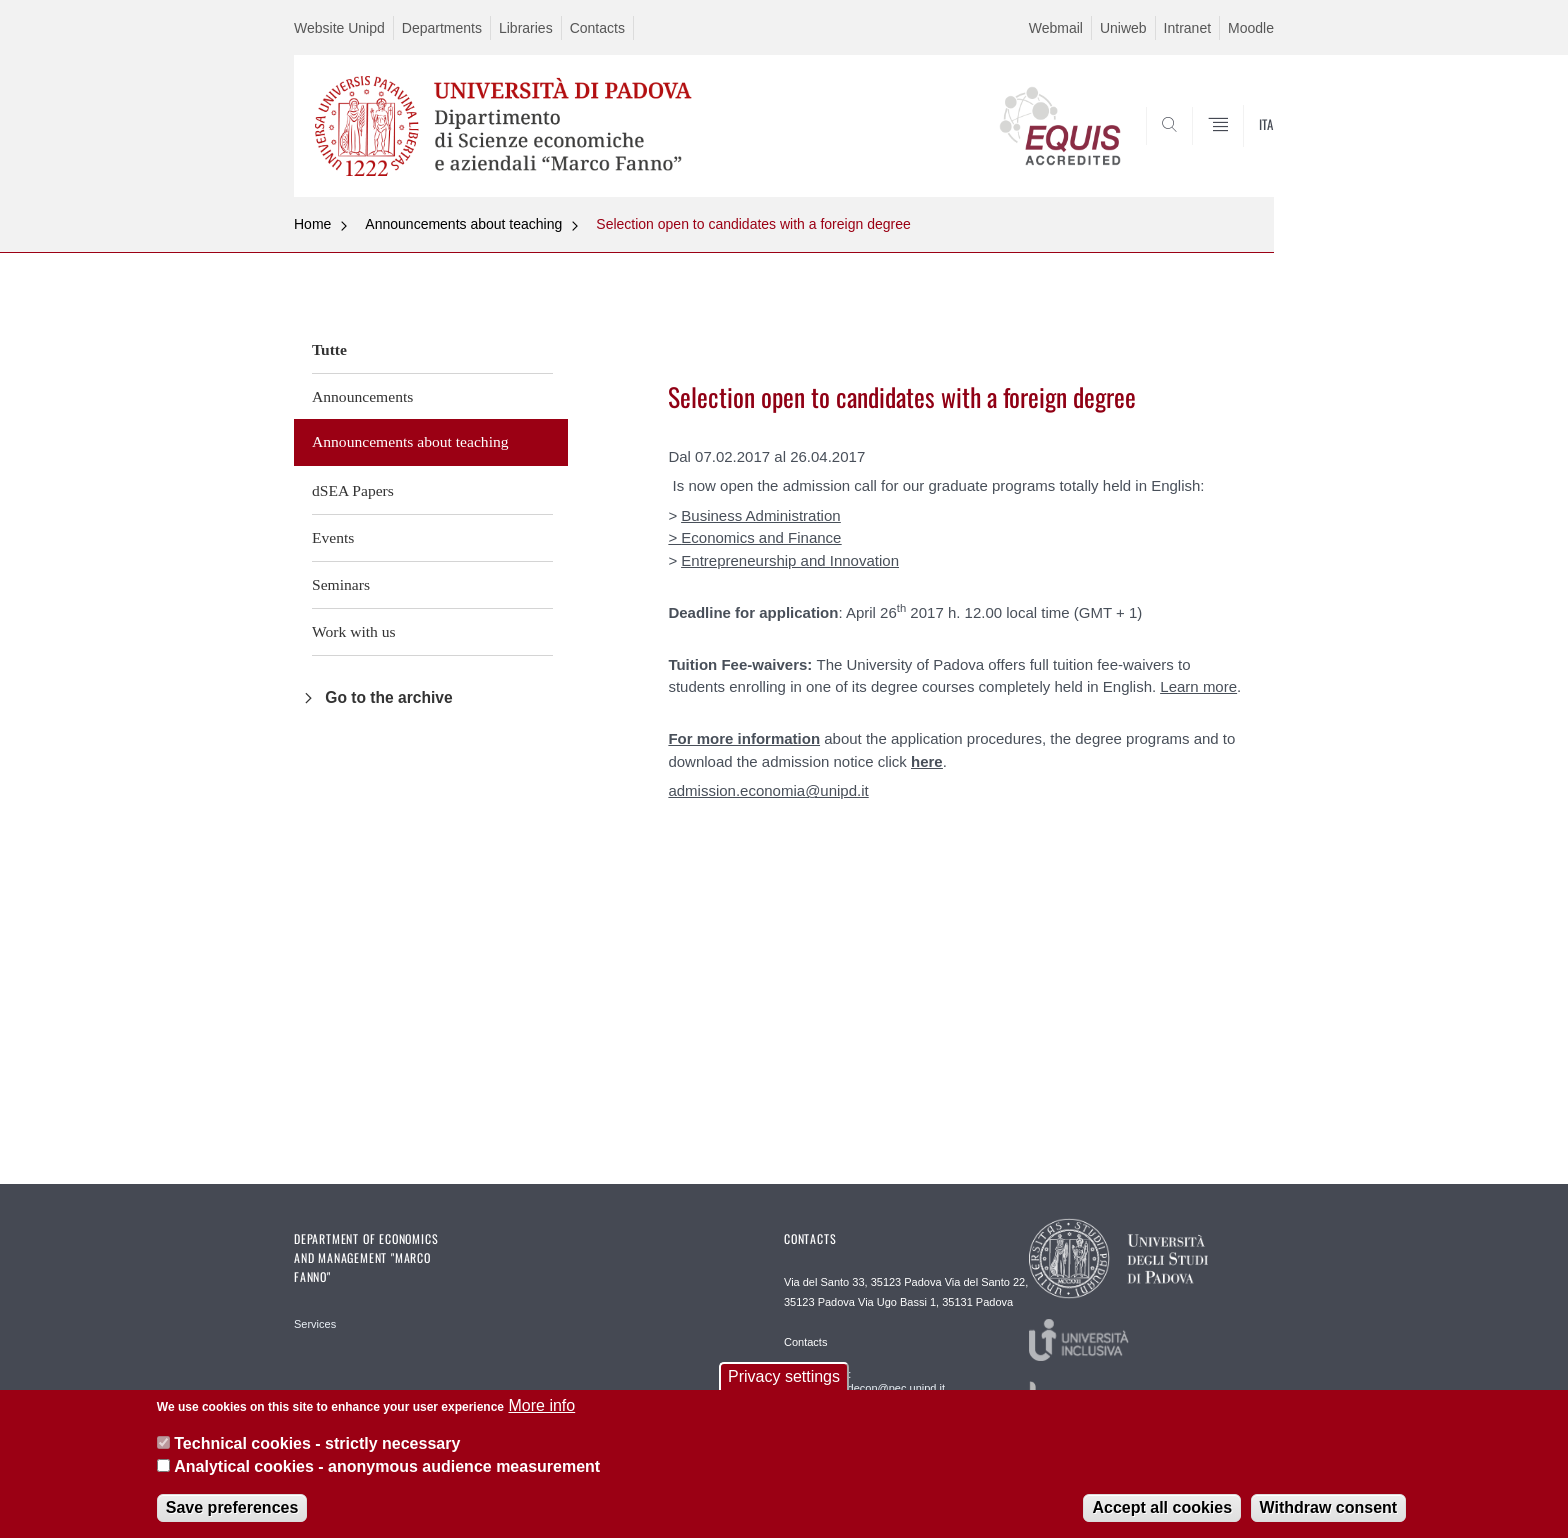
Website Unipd (339, 28)
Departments (442, 28)
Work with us (354, 631)
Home (312, 224)
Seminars (341, 584)
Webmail (1056, 28)
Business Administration (760, 515)
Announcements (362, 396)
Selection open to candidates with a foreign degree (753, 224)
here (927, 761)
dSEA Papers (353, 490)
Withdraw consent (1329, 1515)
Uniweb (1123, 28)
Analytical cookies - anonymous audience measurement (387, 1474)
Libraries (526, 28)
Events (333, 537)
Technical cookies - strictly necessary (317, 1451)
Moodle (1251, 28)
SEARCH (1239, 149)
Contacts (597, 28)
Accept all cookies (1162, 1515)
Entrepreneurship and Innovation (790, 560)
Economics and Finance (761, 537)
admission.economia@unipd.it (768, 790)
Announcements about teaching (463, 224)
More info (541, 1413)
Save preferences (232, 1515)
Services (315, 1324)
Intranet (1187, 28)
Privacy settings (784, 1384)
